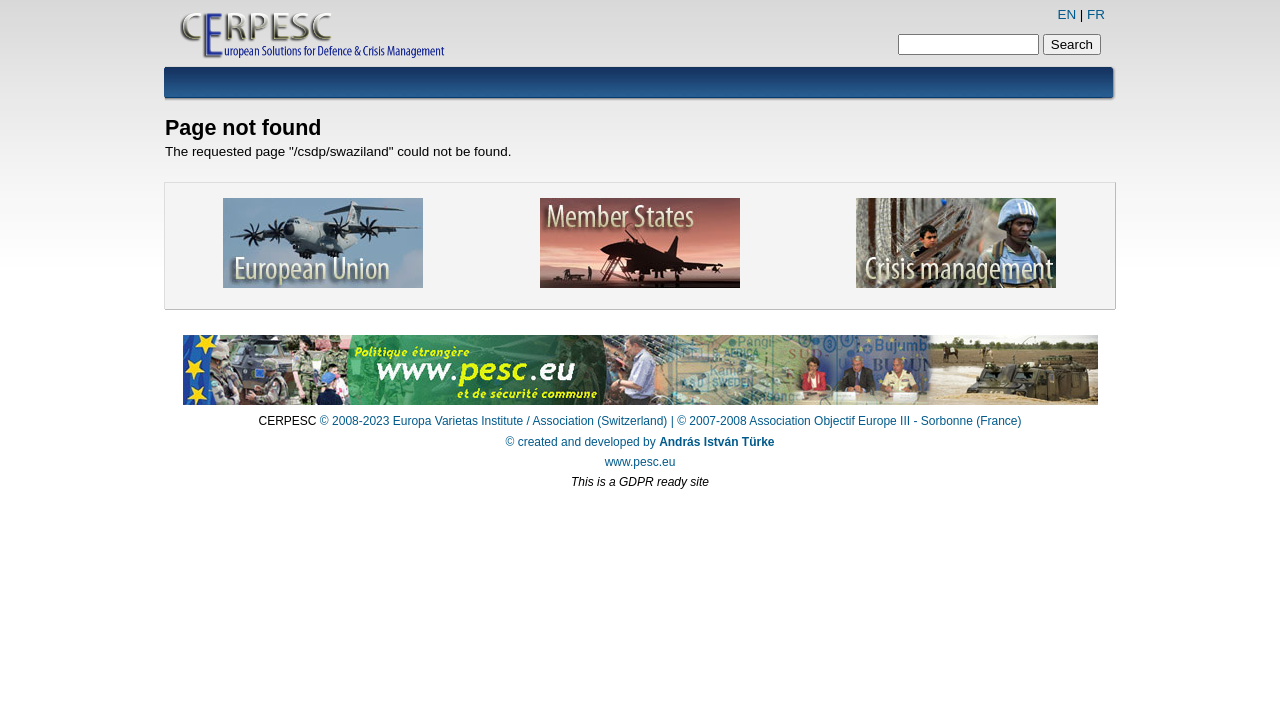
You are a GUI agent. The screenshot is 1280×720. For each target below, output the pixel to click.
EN (1066, 14)
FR (1096, 14)
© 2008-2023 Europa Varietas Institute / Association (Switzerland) (493, 421)
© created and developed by (640, 442)
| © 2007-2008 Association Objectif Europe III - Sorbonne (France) (846, 421)
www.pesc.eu (640, 462)
